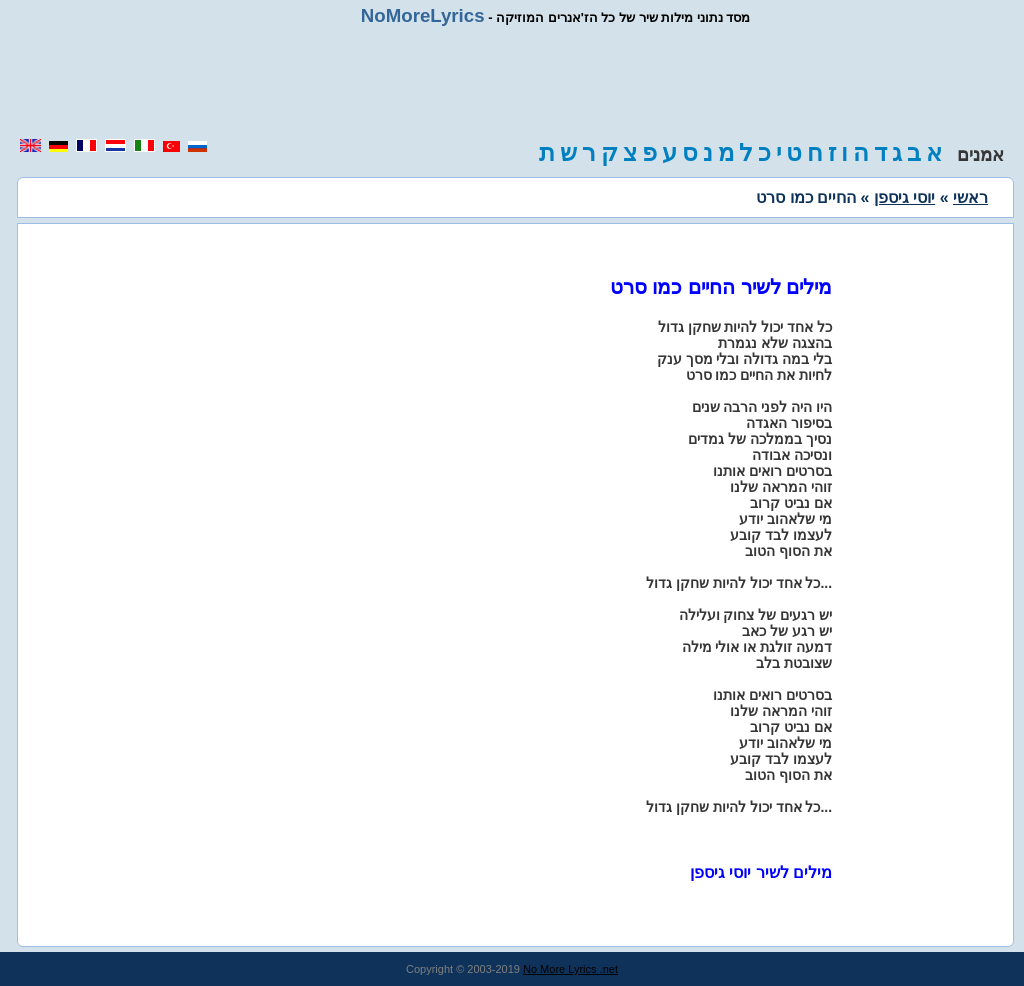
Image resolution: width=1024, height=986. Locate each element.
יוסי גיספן (904, 197)
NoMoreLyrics (423, 15)
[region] (512, 82)
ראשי (970, 197)
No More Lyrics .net (570, 969)
